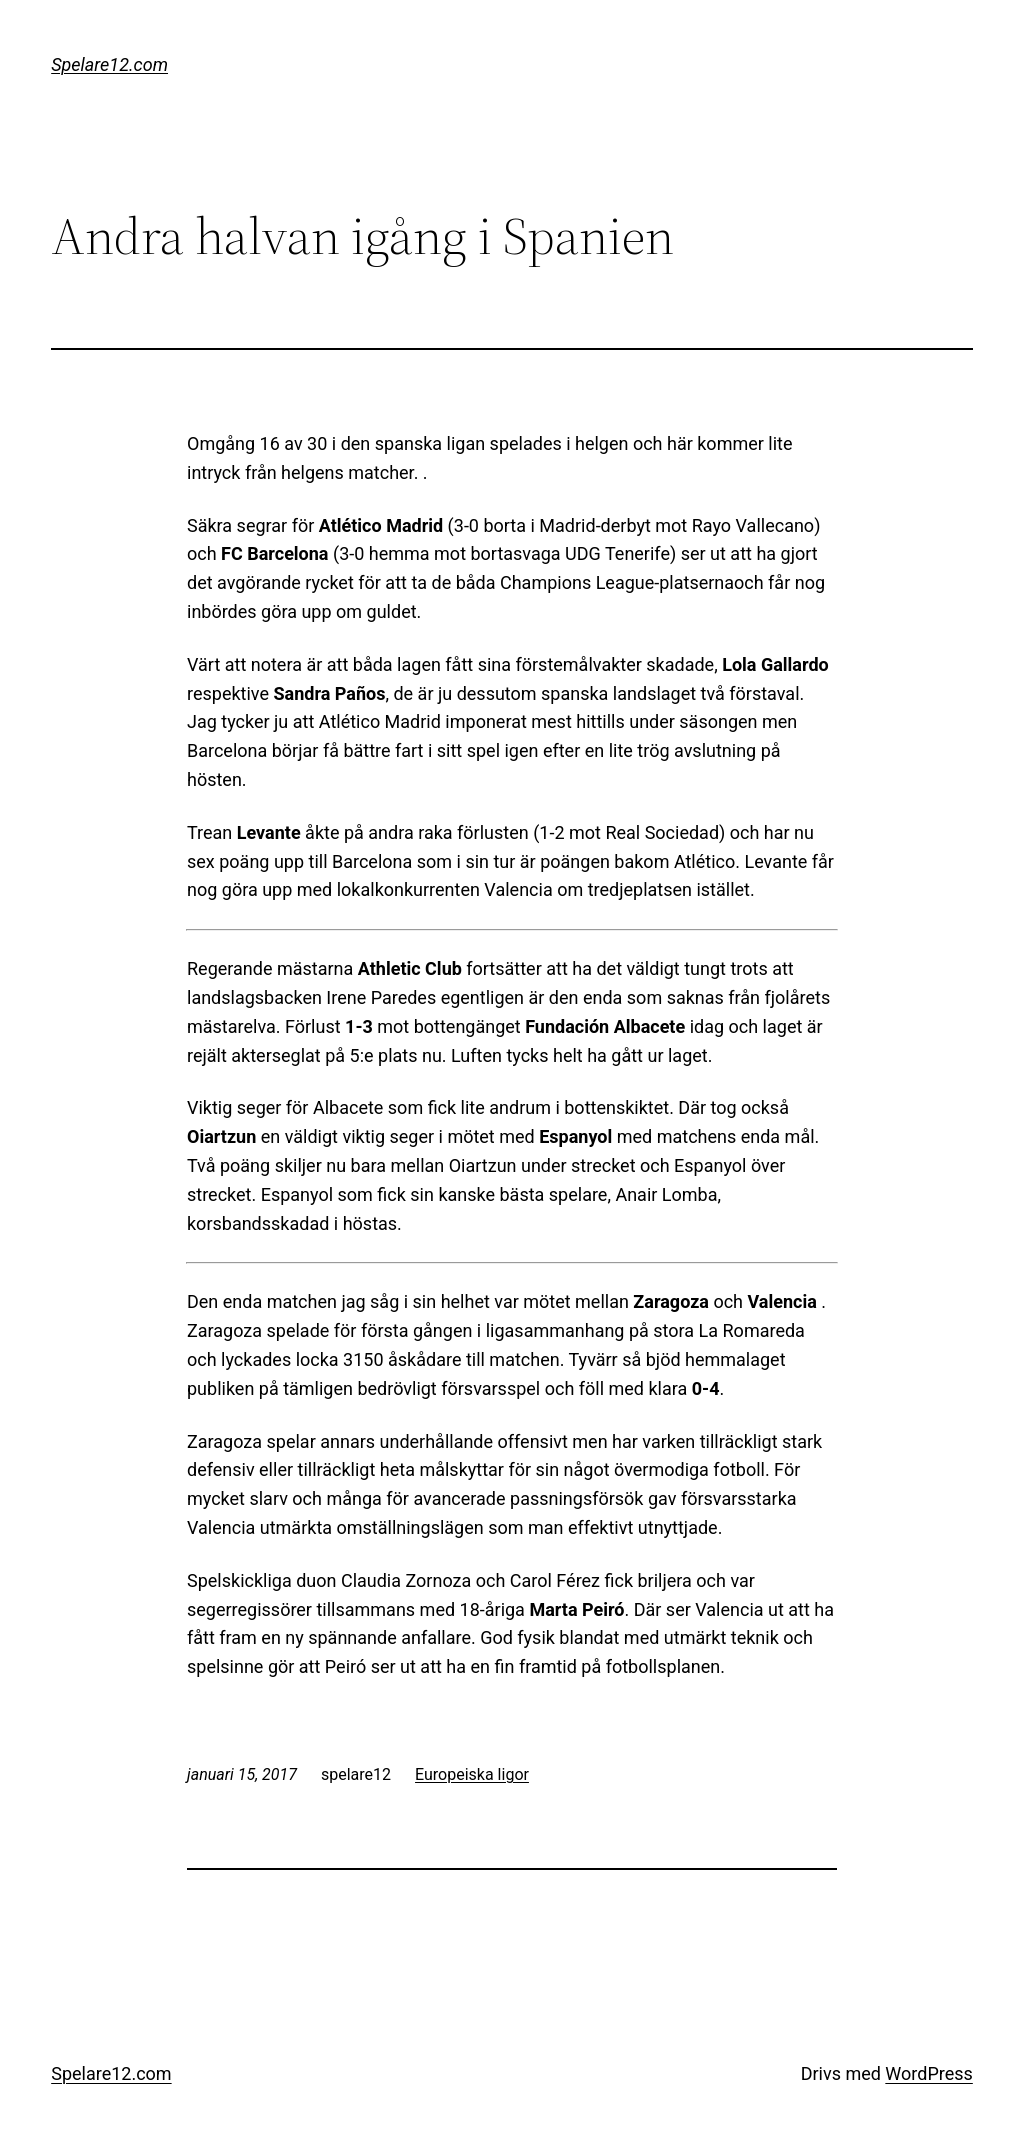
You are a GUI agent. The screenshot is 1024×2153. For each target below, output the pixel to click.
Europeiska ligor (472, 1774)
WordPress (928, 2073)
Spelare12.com (109, 64)
